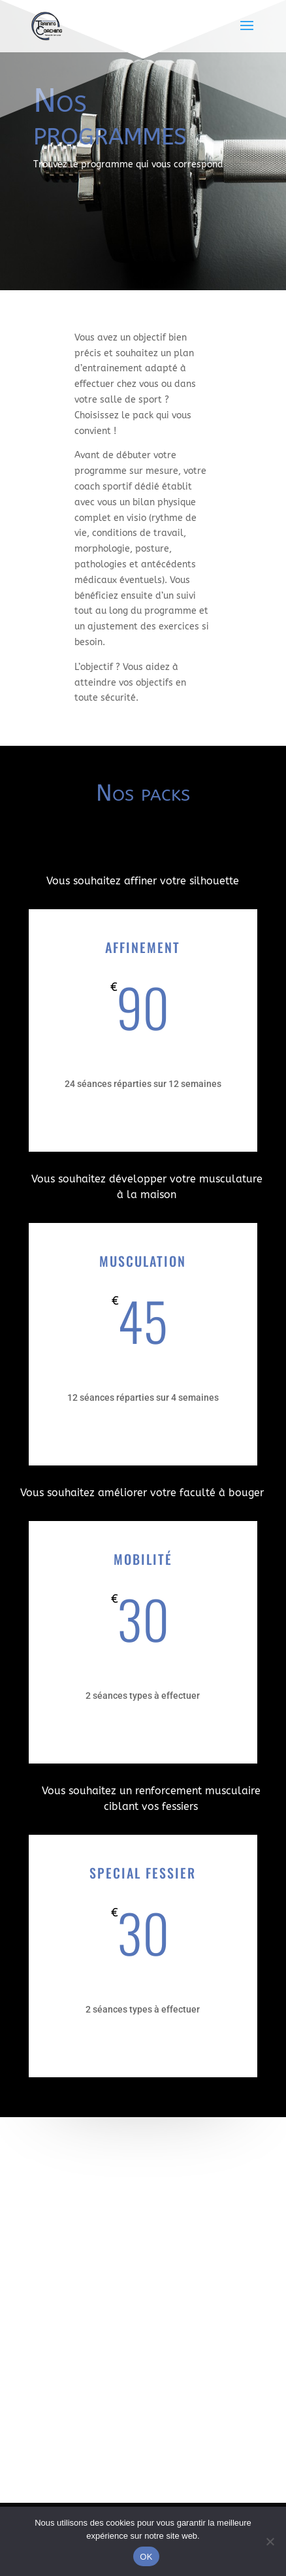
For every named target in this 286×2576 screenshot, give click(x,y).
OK (146, 2557)
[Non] (269, 2541)
